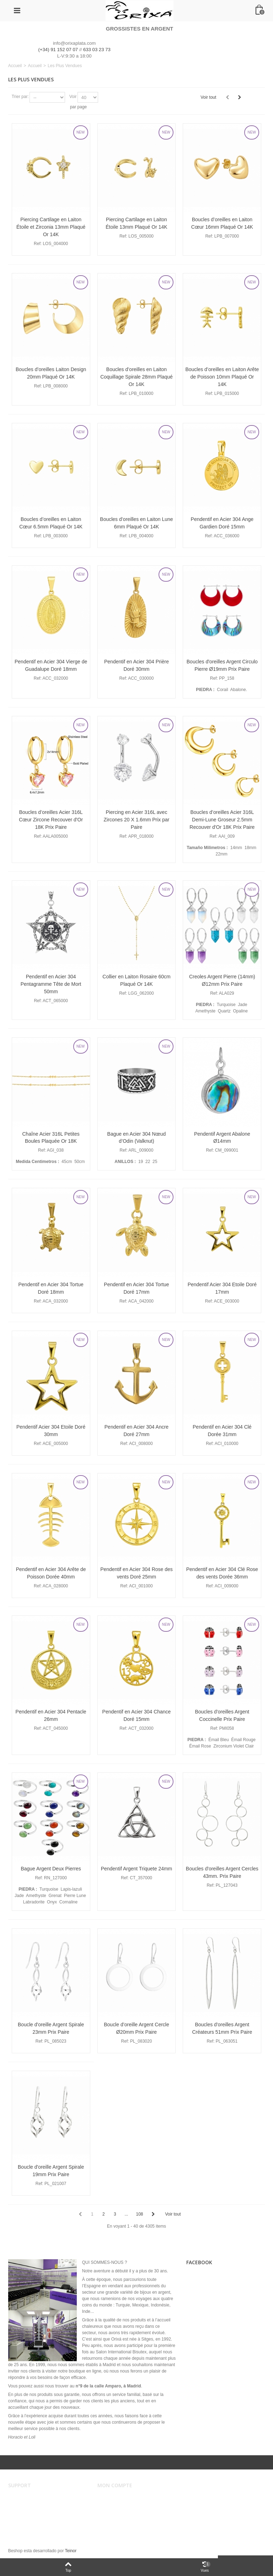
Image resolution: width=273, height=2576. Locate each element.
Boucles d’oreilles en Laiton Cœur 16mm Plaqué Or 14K (222, 223)
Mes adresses (115, 2512)
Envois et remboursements (38, 2512)
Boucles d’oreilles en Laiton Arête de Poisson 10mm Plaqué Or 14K (222, 376)
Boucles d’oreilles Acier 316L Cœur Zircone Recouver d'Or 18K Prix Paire (51, 819)
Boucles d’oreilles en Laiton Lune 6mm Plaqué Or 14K (136, 522)
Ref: (38, 243)
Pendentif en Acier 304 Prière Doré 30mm (136, 665)
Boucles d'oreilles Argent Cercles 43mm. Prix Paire (222, 1872)
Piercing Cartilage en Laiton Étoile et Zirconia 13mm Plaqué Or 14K (50, 227)
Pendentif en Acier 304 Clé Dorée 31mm (222, 1430)
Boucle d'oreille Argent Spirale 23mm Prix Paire (51, 2028)
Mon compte (114, 2498)
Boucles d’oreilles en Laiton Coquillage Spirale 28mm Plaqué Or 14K (136, 376)
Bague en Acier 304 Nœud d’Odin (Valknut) (136, 1137)
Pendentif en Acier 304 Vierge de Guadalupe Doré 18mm (51, 665)
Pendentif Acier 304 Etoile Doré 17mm (222, 1288)
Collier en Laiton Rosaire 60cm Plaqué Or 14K (136, 980)
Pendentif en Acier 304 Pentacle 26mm (51, 1715)
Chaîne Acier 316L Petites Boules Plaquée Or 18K (51, 1137)
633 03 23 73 (97, 49)
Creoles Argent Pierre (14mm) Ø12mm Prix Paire (222, 980)
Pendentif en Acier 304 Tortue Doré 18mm (51, 1288)
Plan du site (24, 2526)
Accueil (15, 65)
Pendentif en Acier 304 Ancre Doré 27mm (136, 1430)
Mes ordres (113, 2505)
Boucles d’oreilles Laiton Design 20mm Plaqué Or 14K (51, 373)
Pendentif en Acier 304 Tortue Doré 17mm (136, 1288)
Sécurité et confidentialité (36, 2519)
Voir (73, 96)
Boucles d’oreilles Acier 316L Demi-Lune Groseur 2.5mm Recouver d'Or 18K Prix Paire (222, 819)
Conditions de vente (31, 2505)
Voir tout (208, 97)
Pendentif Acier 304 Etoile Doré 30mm (50, 1430)
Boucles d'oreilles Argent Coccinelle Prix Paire (222, 1715)
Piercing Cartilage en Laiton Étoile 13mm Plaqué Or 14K (136, 223)
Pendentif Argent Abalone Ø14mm (222, 1137)
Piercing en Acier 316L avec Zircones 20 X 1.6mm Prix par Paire (136, 819)
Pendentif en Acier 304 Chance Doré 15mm (136, 1715)
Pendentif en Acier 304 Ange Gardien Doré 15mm (222, 522)
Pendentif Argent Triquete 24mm (136, 1868)
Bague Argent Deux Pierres (51, 1868)
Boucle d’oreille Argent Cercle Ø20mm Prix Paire (136, 2028)
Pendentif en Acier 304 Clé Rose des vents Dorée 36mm (222, 1573)
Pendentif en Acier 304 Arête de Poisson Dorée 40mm (51, 1573)
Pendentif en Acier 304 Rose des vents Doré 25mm (136, 1573)
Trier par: (20, 96)
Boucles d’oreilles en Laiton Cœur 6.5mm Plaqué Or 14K (50, 522)
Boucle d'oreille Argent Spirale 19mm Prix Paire (51, 2170)
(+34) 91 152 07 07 (58, 49)
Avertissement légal (31, 2498)
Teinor (71, 2550)
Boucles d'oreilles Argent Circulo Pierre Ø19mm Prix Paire (222, 665)
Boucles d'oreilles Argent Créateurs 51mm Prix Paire (222, 2028)
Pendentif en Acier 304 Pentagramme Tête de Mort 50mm (51, 984)
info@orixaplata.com (74, 43)
